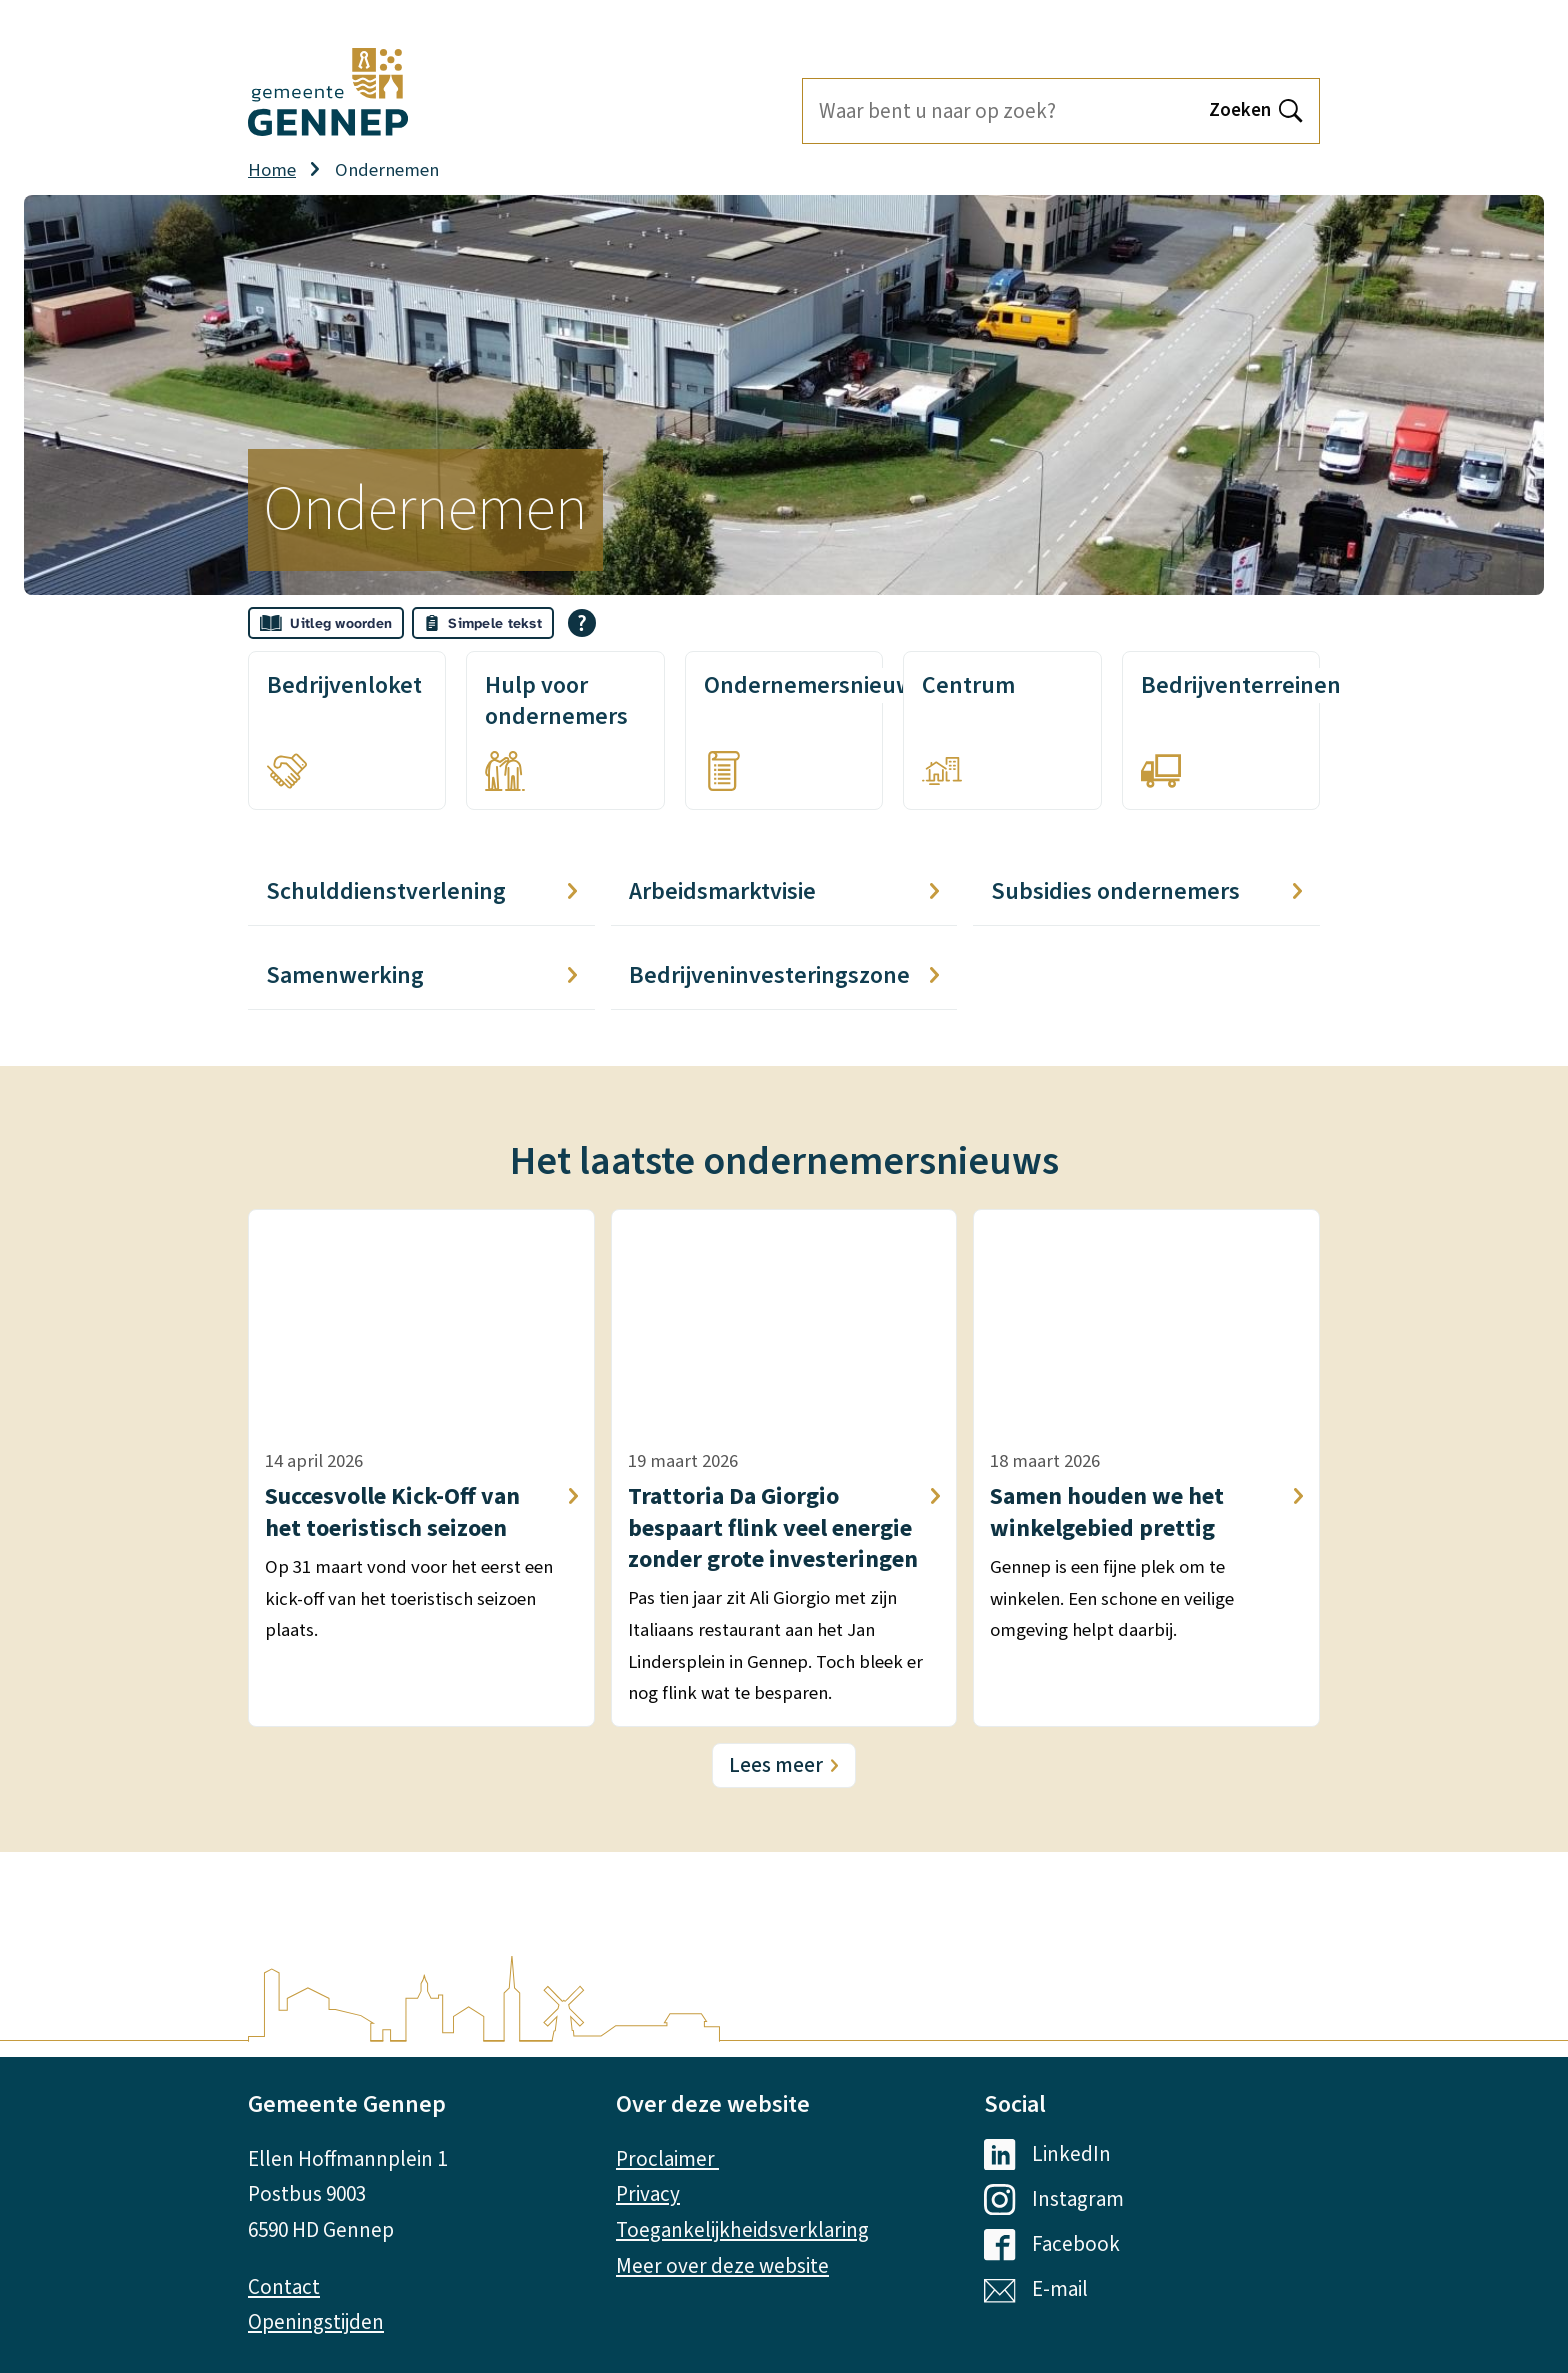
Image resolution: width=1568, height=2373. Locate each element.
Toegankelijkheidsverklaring (742, 2230)
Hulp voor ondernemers (556, 701)
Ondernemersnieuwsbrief (839, 685)
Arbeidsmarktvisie (784, 891)
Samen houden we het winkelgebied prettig (1146, 1512)
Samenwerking (421, 975)
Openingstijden (316, 2322)
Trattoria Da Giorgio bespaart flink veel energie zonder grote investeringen (784, 1528)
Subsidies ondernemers (1146, 891)
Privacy (648, 2194)
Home (272, 170)
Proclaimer (667, 2159)
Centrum (968, 685)
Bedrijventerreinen (1241, 685)
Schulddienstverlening (421, 891)
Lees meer (776, 1765)
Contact (284, 2287)
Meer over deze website (722, 2266)
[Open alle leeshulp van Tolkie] (582, 623)
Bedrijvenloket (344, 685)
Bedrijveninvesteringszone (784, 975)
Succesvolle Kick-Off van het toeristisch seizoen (421, 1512)
